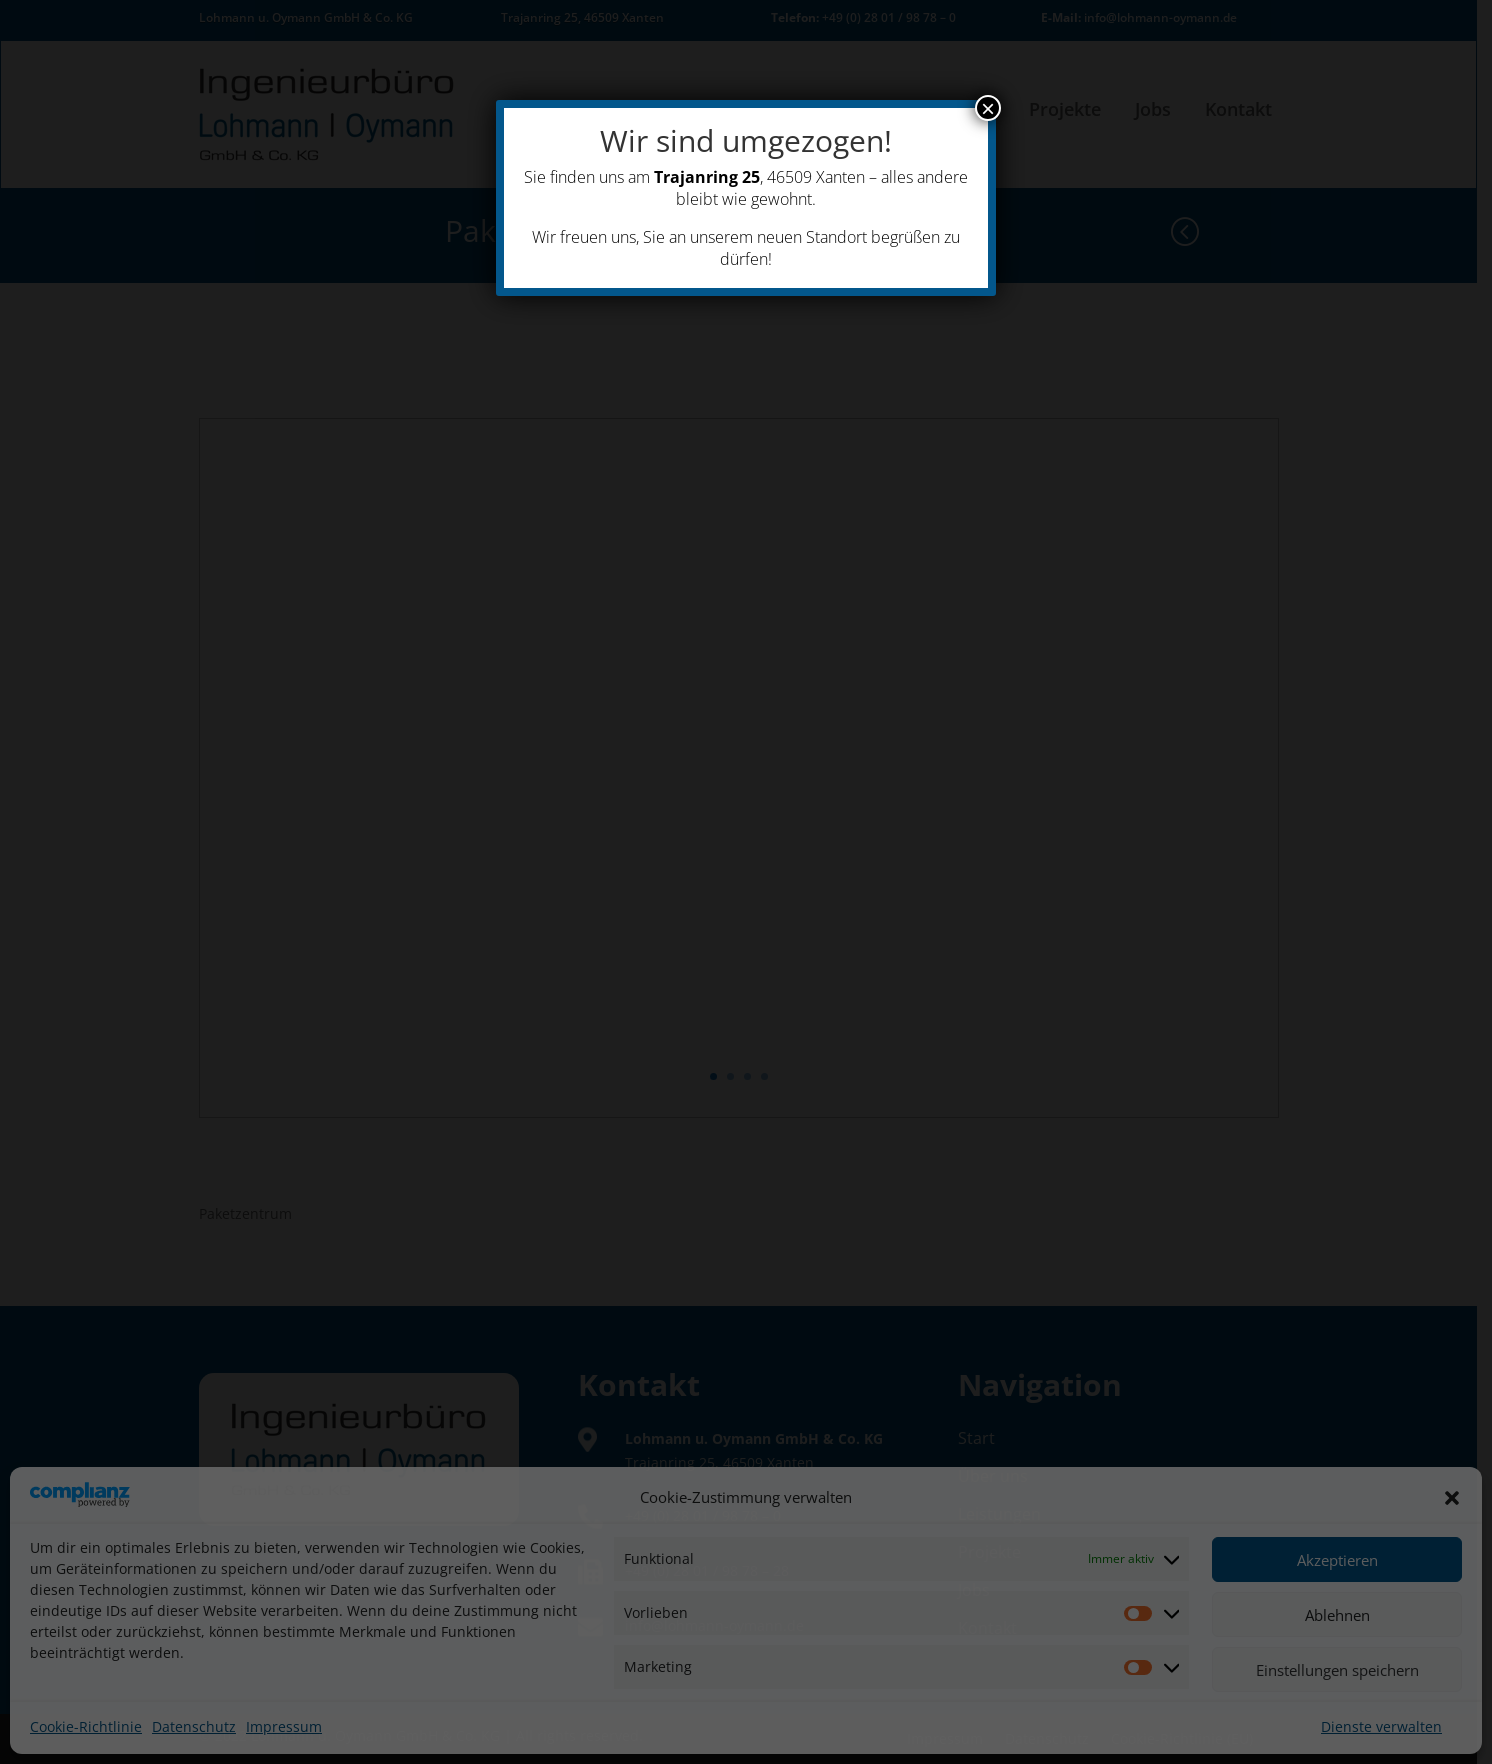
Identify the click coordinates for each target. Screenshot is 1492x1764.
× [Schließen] (988, 108)
